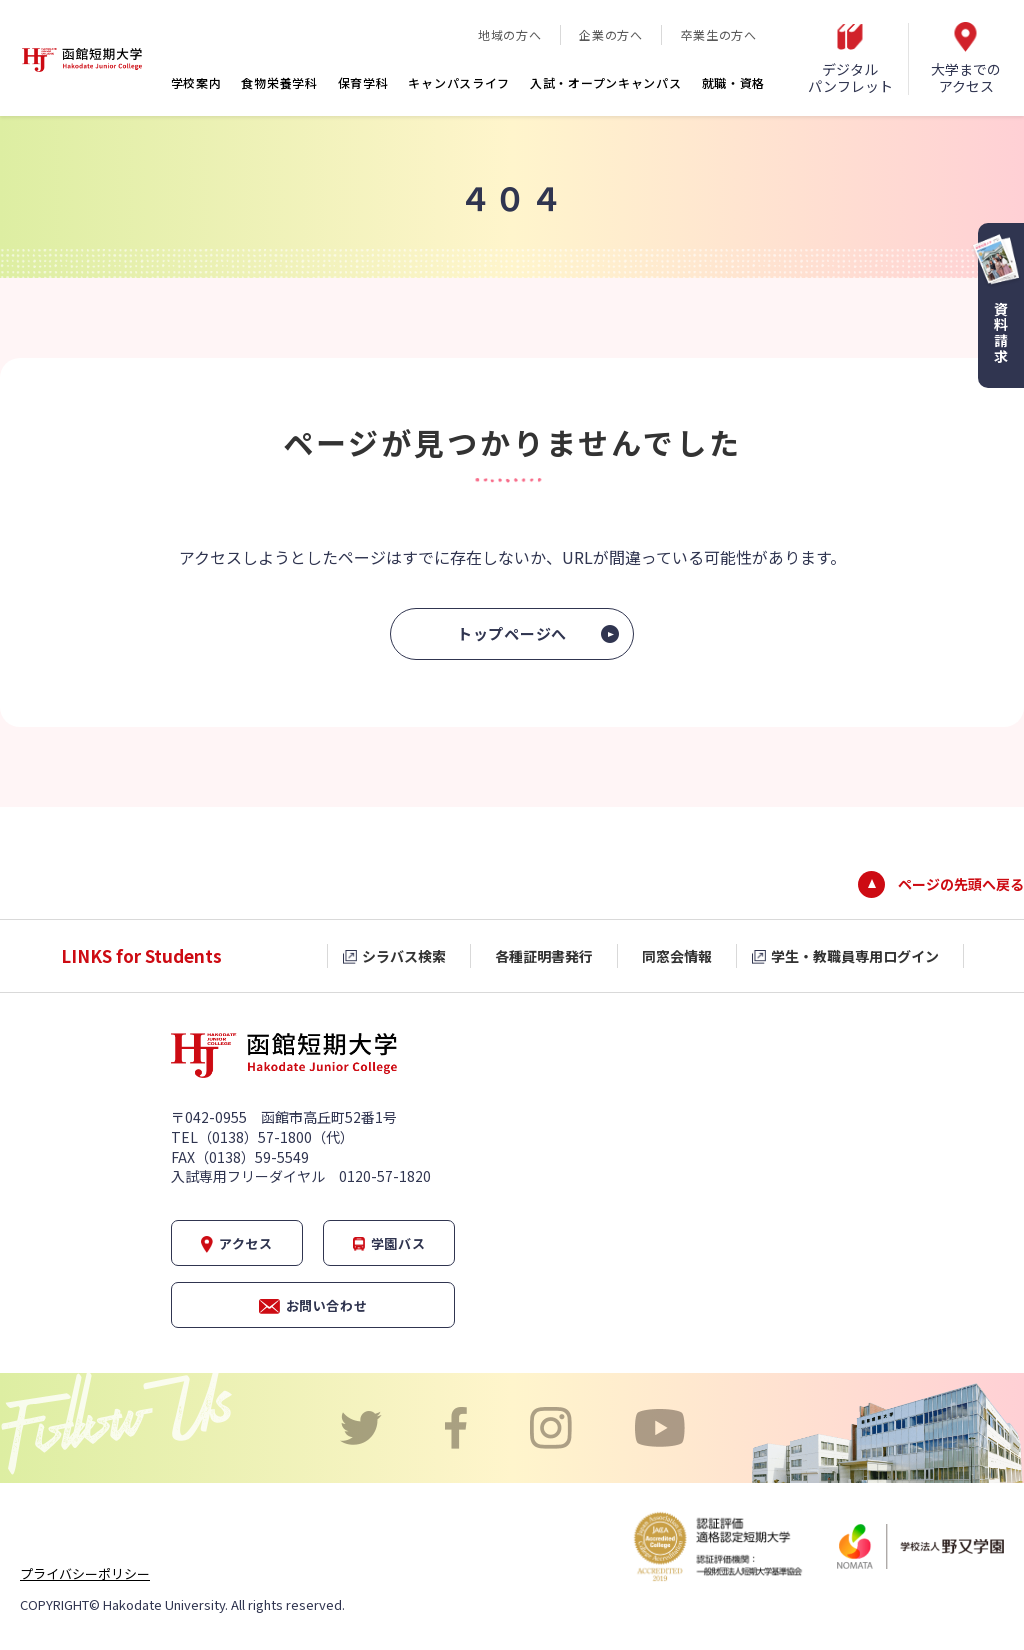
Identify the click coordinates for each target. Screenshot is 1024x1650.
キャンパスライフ (459, 82)
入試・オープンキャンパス (605, 82)
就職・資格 (734, 82)
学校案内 (196, 82)
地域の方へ (509, 34)
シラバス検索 (404, 956)
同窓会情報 (677, 956)
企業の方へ (610, 34)
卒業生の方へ (719, 34)
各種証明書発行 (544, 956)
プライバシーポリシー (85, 1573)
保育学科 (363, 82)
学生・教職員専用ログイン (855, 956)
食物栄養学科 (279, 82)
